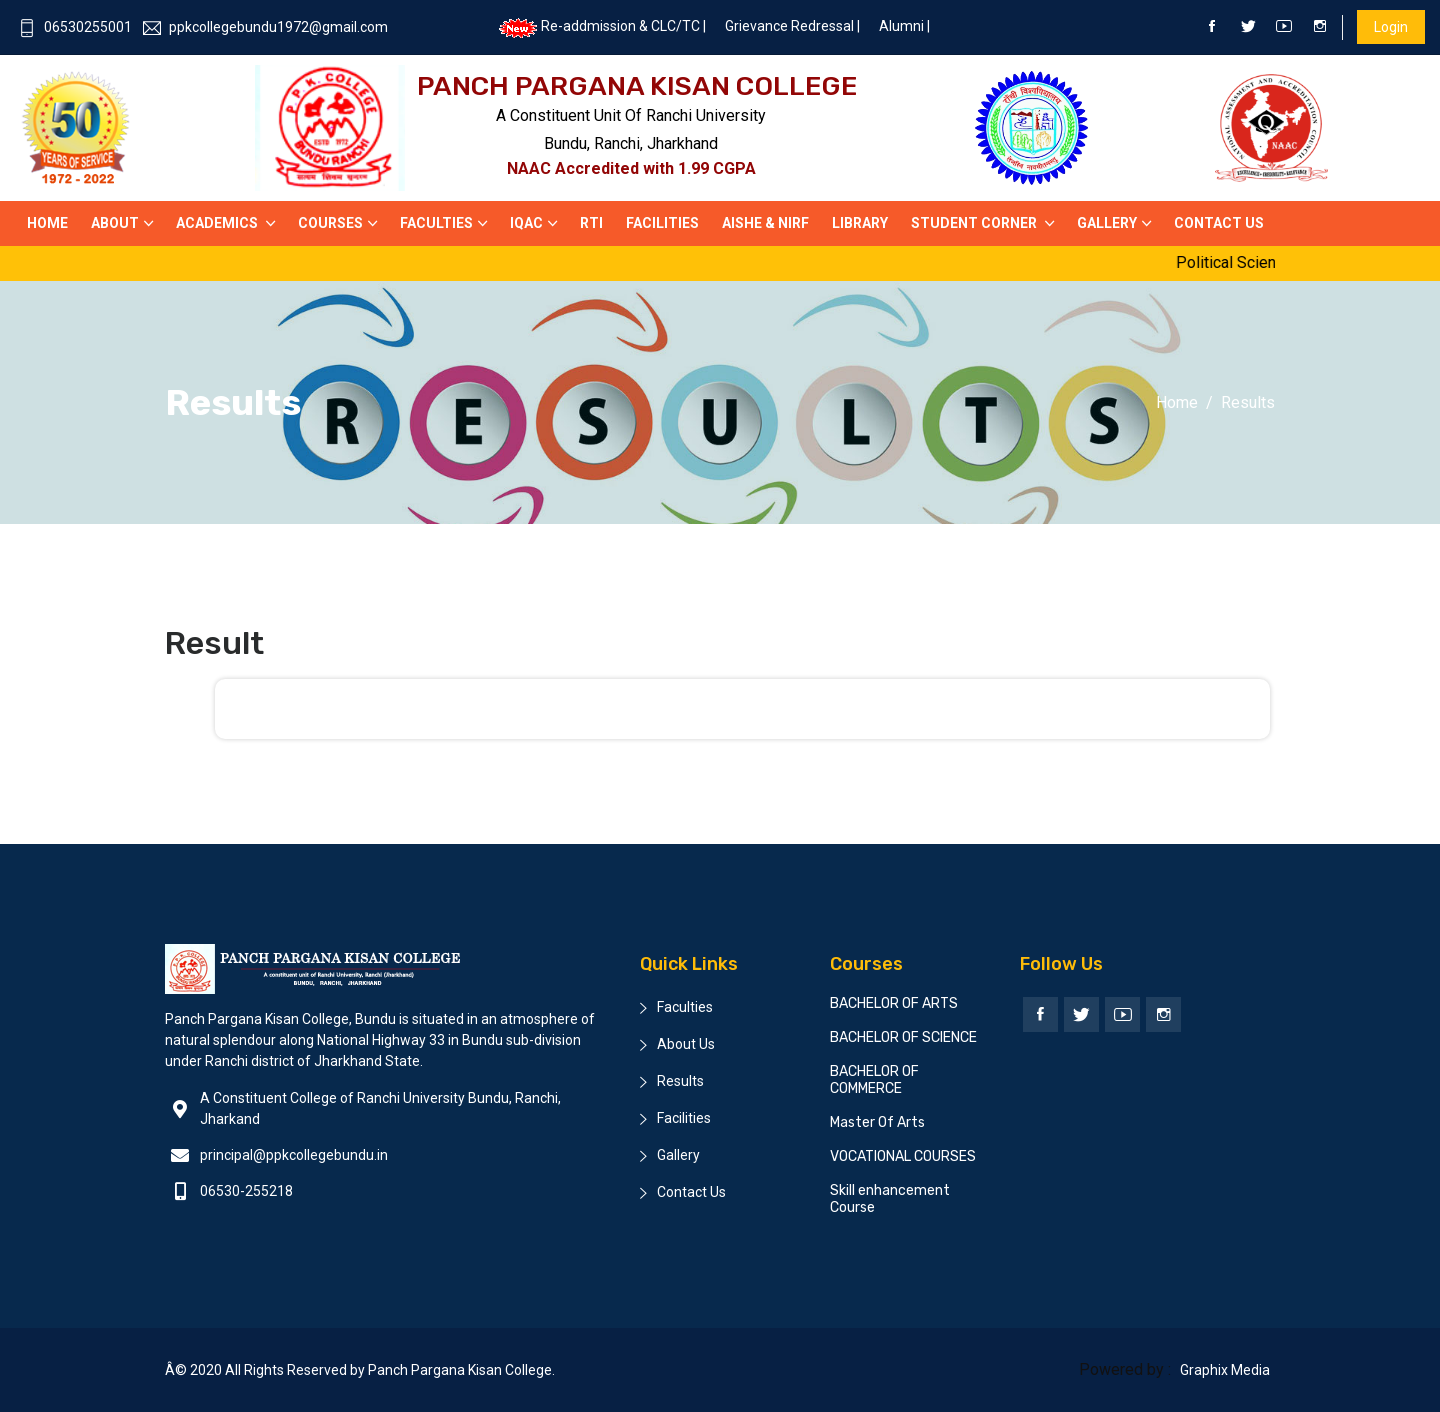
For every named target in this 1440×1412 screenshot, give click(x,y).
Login (1391, 27)
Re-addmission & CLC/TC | (602, 26)
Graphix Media (1225, 1370)
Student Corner (975, 223)
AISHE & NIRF (765, 223)
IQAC (526, 223)
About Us (686, 1044)
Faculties (436, 223)
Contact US (1219, 223)
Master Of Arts (877, 1122)
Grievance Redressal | (792, 26)
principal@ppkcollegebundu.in (294, 1155)
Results (680, 1081)
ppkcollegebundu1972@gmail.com (265, 27)
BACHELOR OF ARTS (894, 1003)
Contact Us (691, 1192)
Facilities (662, 223)
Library (860, 223)
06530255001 (75, 27)
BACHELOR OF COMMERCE (874, 1080)
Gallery (1107, 223)
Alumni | (904, 26)
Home (47, 223)
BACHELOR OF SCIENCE (903, 1037)
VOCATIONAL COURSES (903, 1156)
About (115, 223)
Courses (330, 223)
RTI (591, 223)
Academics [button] (218, 223)
